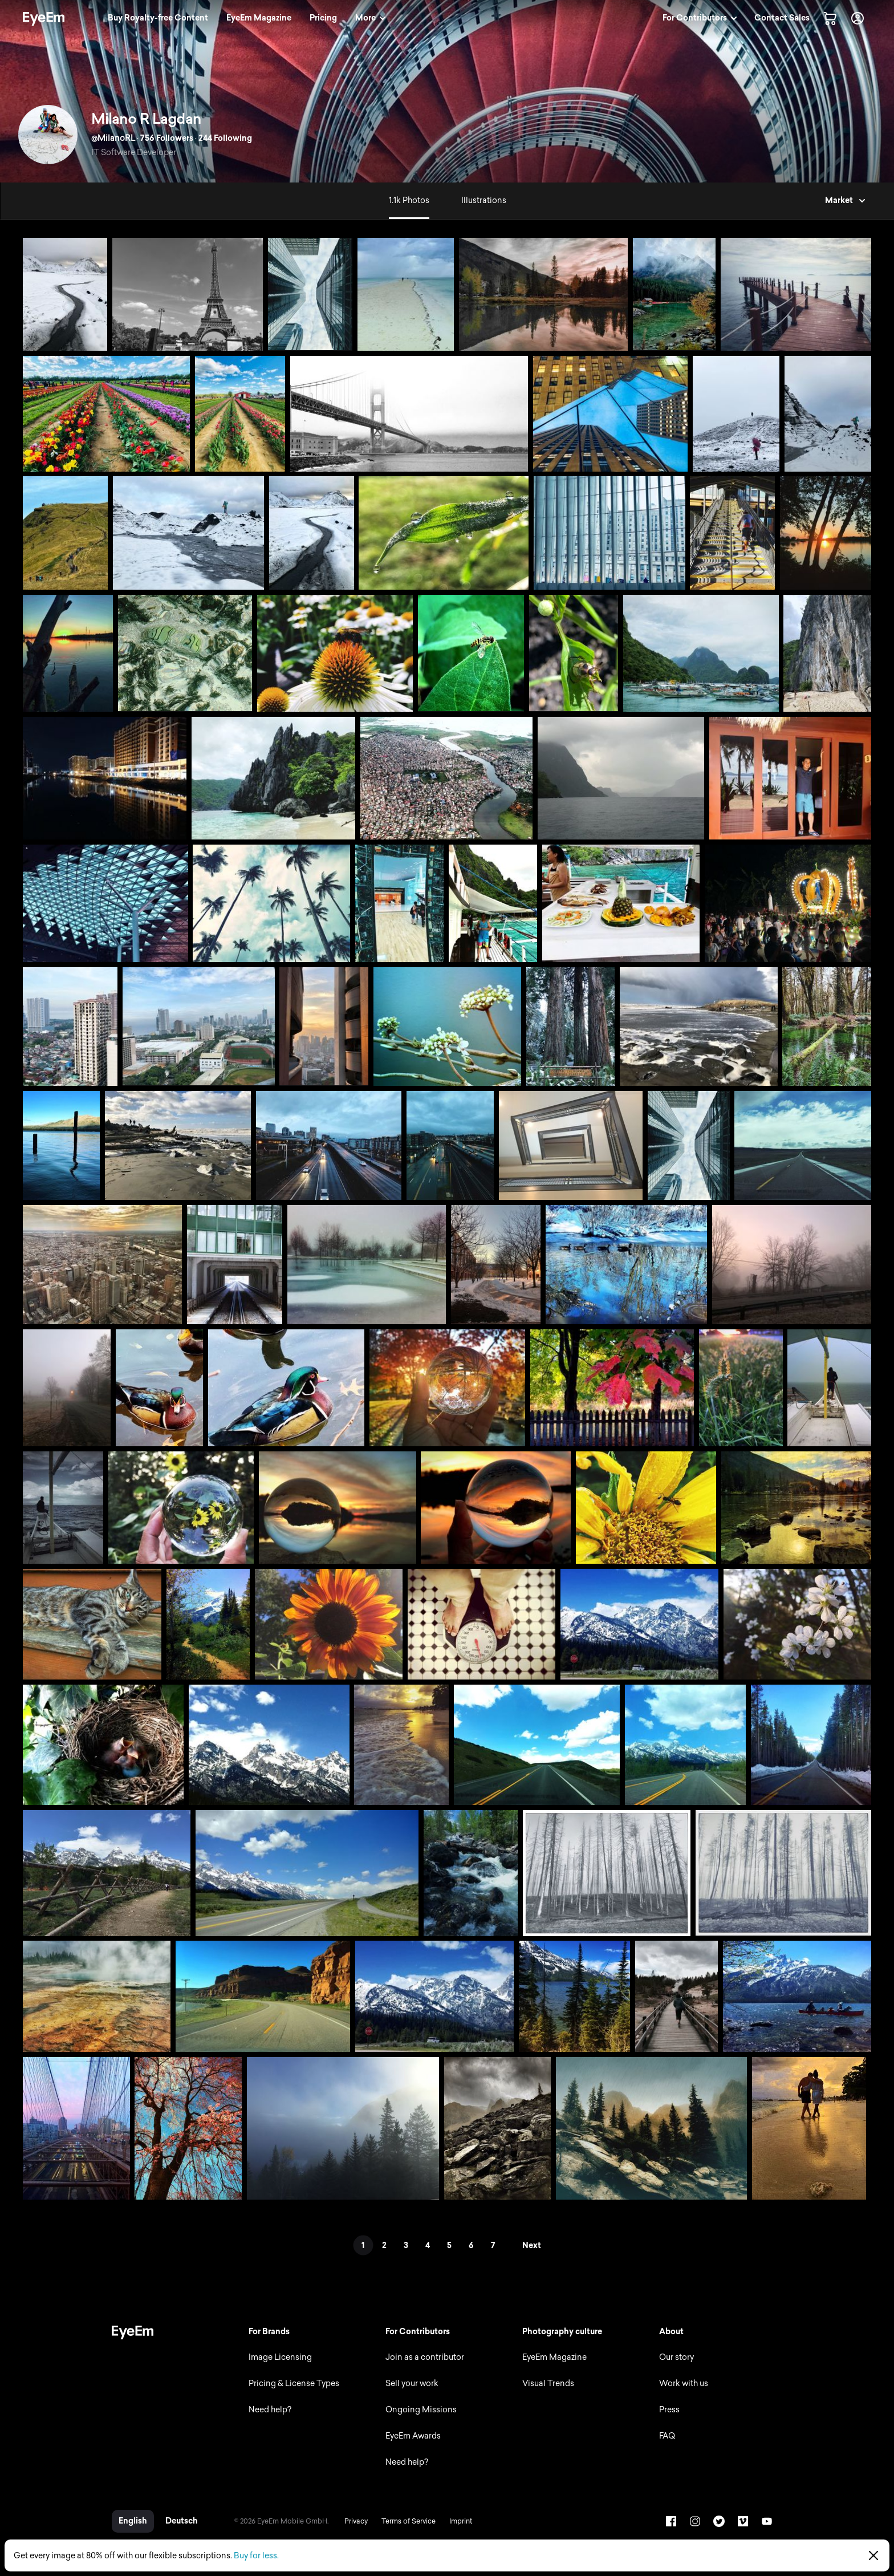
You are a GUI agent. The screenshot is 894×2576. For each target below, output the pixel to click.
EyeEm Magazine (554, 2357)
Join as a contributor (424, 2357)
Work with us (683, 2383)
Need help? (270, 2410)
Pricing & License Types (294, 2383)
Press (669, 2410)
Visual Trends (548, 2383)
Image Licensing (280, 2357)
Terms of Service (408, 2521)
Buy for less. (256, 2556)
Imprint (460, 2521)
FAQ (667, 2436)
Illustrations (483, 200)
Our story (676, 2357)
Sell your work (411, 2383)
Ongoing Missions (421, 2410)
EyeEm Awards (413, 2436)
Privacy (356, 2521)
